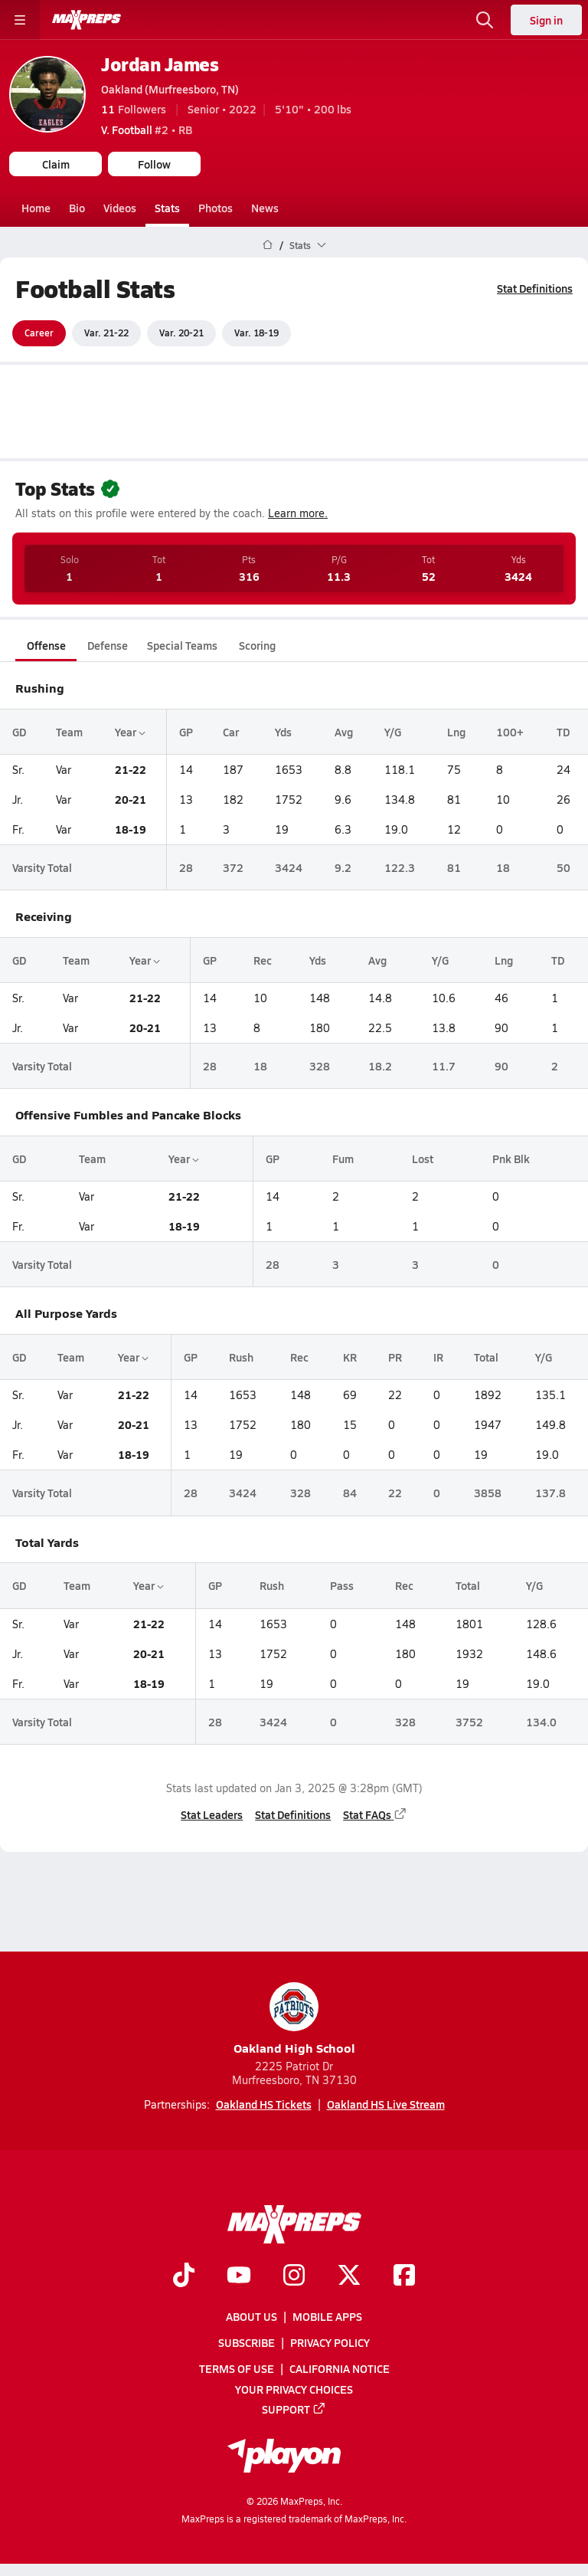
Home (36, 207)
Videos (119, 207)
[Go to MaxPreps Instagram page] (294, 2276)
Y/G (392, 731)
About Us (251, 2317)
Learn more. (298, 513)
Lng (456, 731)
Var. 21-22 (106, 332)
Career (39, 332)
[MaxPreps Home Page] (267, 245)
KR (350, 1357)
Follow (154, 164)
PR (395, 1357)
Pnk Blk (511, 1158)
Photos (215, 207)
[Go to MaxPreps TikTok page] (184, 2276)
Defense (107, 645)
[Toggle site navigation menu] (20, 20)
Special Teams (182, 645)
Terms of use (236, 2369)
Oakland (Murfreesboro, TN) (170, 89)
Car (231, 731)
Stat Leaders (212, 1814)
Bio (77, 207)
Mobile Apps (327, 2317)
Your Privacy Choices (294, 2389)
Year (130, 731)
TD (563, 731)
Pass (342, 1585)
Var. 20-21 (181, 332)
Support (294, 2409)
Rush (241, 1357)
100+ (510, 731)
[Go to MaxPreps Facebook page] (404, 2276)
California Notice (339, 2369)
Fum (343, 1158)
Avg (344, 731)
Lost (422, 1158)
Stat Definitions (535, 288)
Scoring (257, 645)
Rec (262, 960)
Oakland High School (294, 2019)
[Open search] (485, 20)
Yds (283, 731)
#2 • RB (146, 129)
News (265, 207)
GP (186, 731)
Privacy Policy (330, 2343)
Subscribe (246, 2343)
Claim (56, 164)
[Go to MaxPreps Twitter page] (349, 2276)
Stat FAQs (375, 1814)
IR (438, 1357)
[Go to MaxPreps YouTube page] (239, 2276)
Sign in (546, 20)
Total (486, 1357)
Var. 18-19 (256, 332)
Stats (167, 207)
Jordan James (159, 64)
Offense (46, 645)
